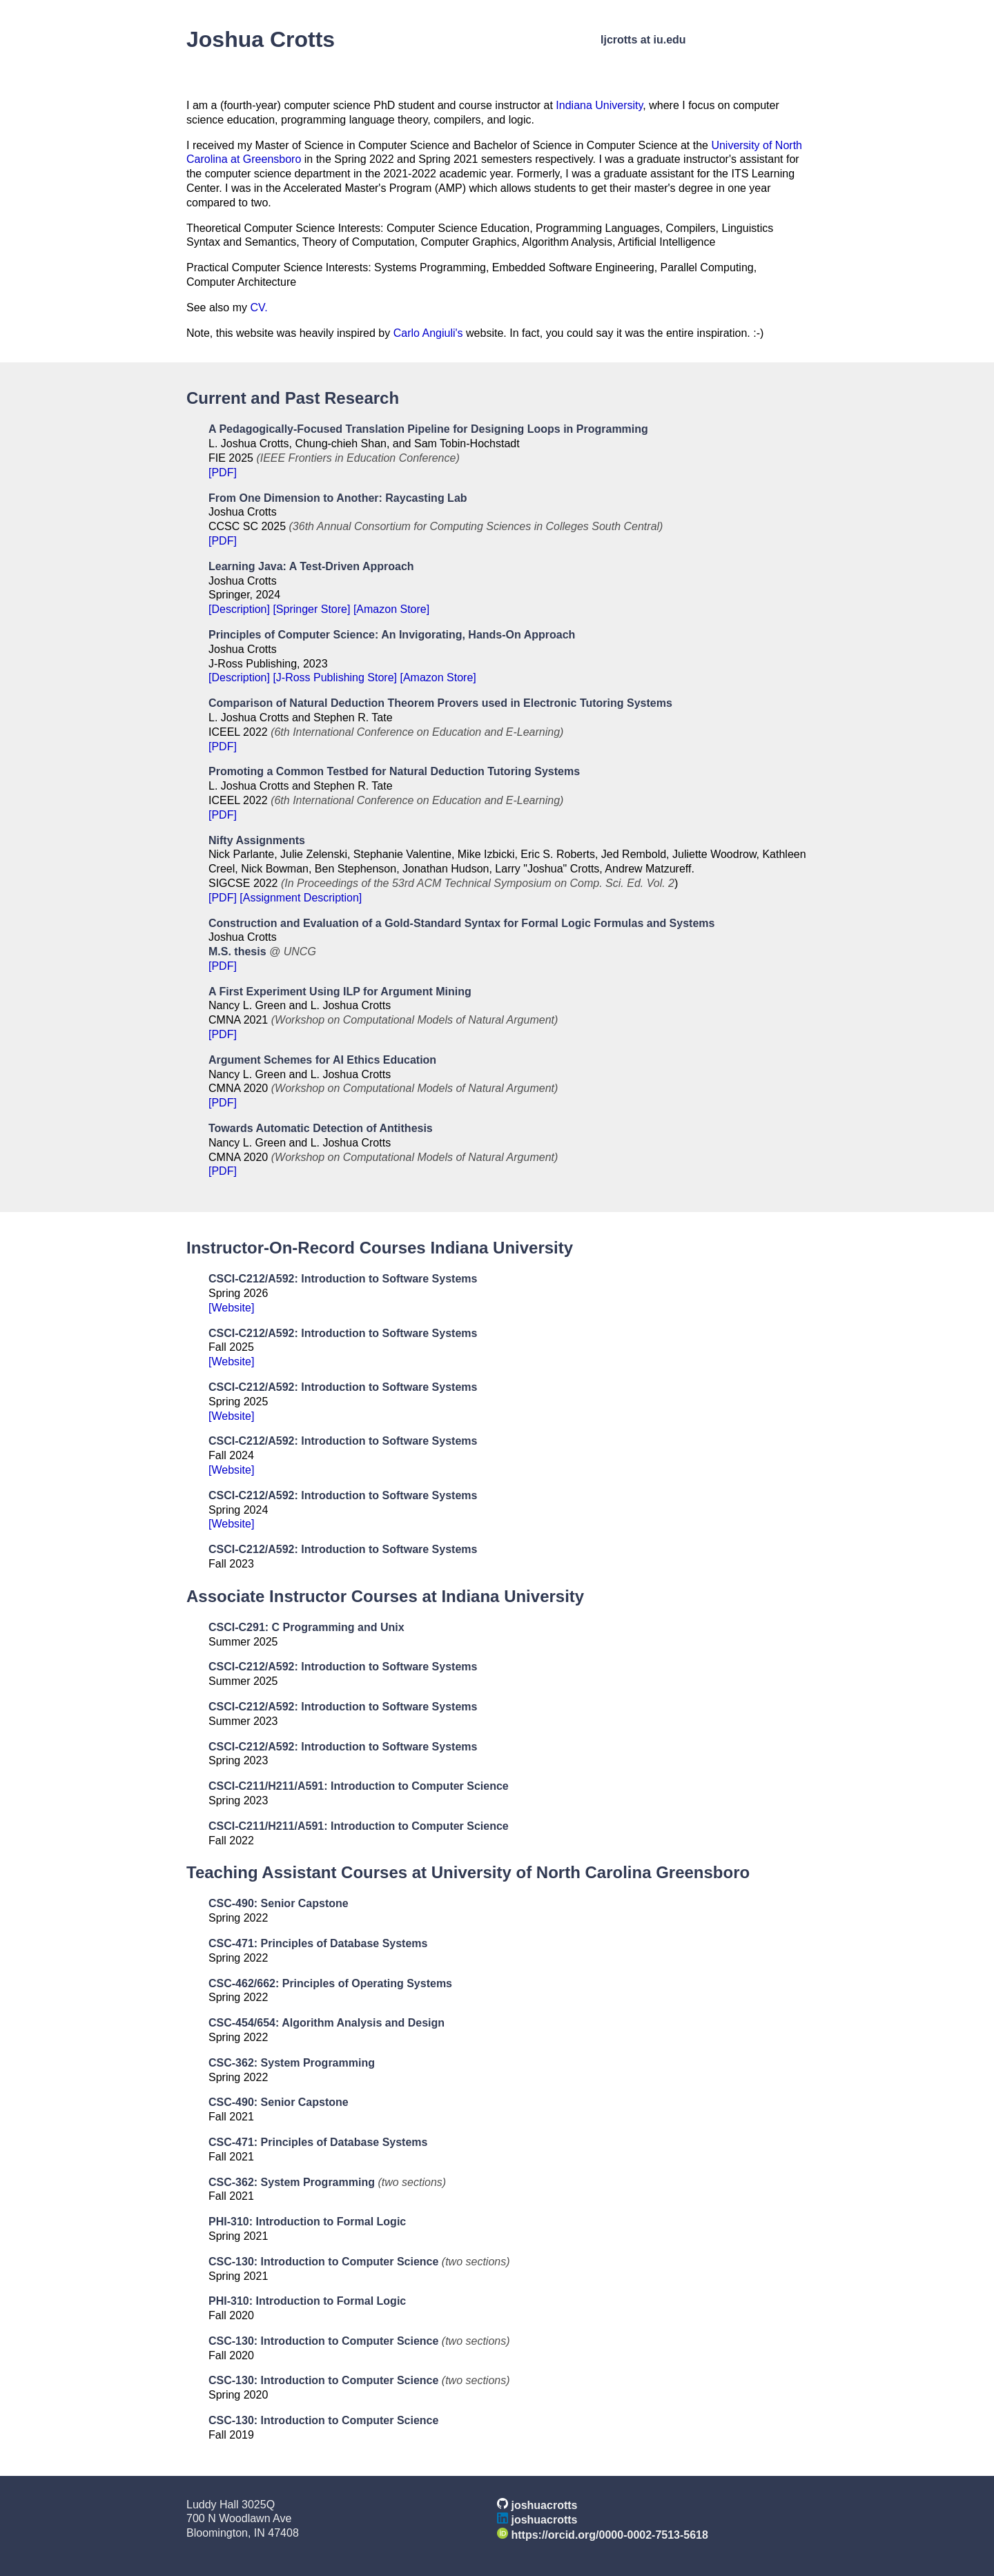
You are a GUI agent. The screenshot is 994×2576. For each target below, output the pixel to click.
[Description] (239, 609)
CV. (258, 307)
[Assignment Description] (301, 898)
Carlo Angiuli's (428, 333)
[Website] (231, 1308)
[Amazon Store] (391, 609)
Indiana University (599, 105)
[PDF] (222, 472)
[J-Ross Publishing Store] (335, 677)
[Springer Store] (311, 609)
